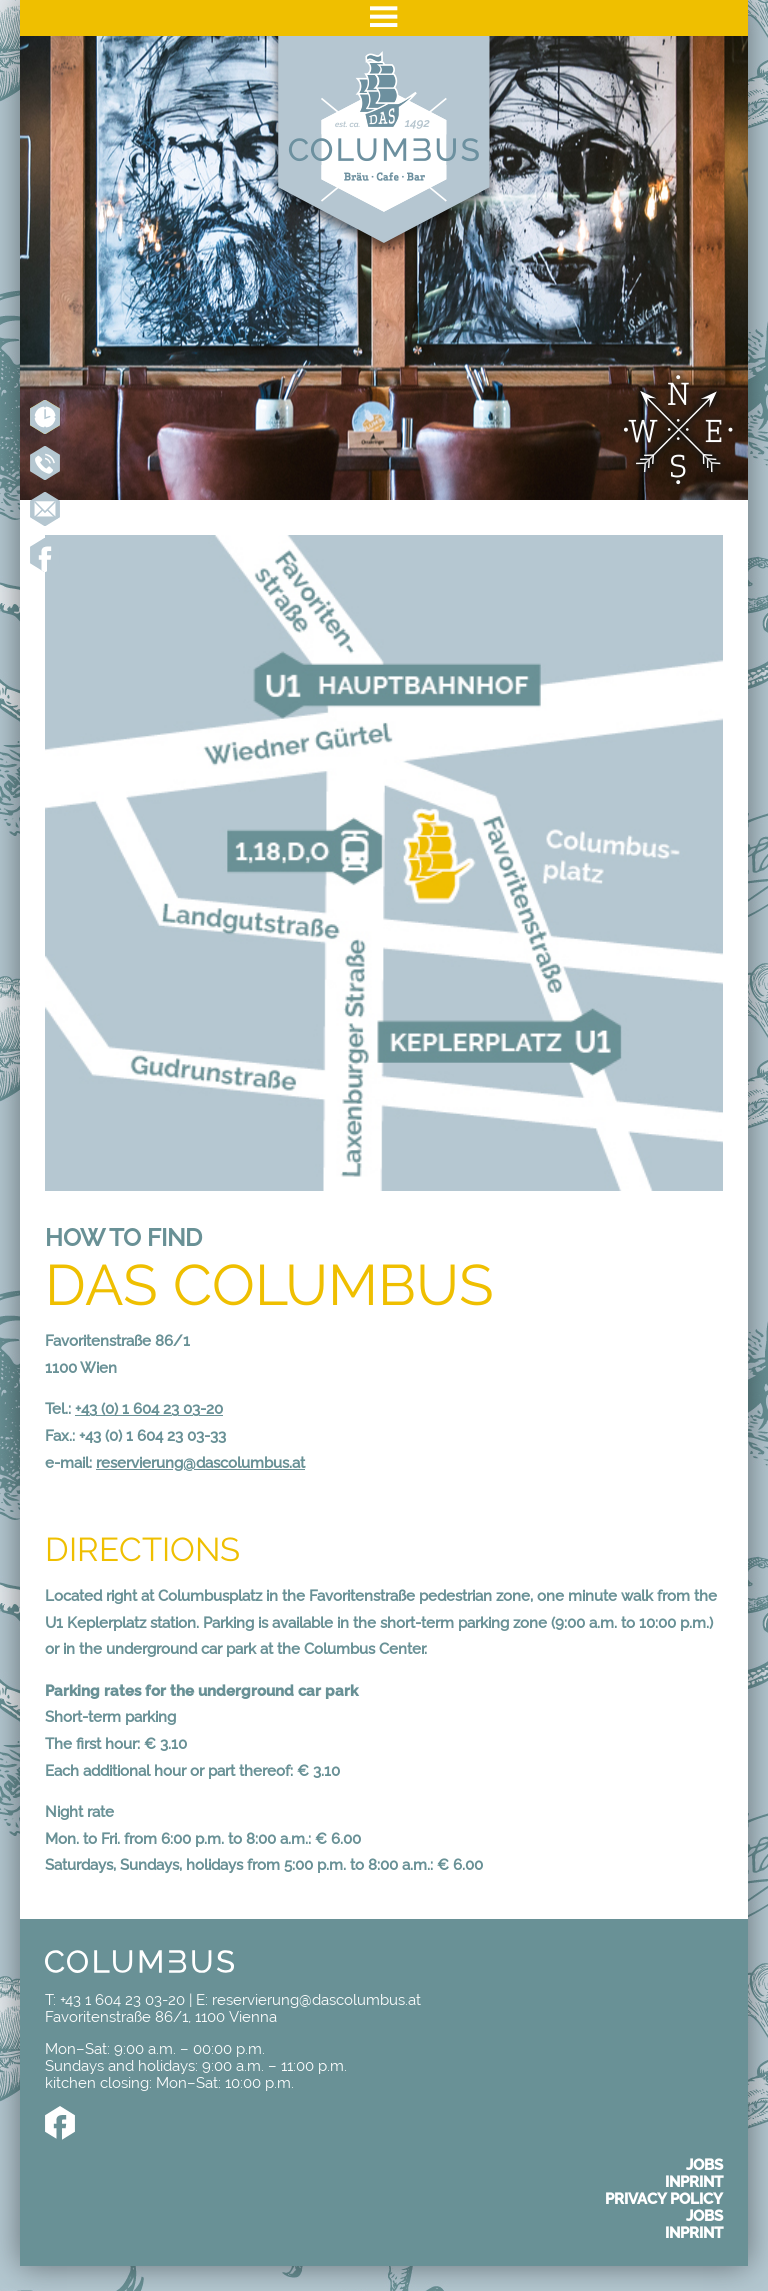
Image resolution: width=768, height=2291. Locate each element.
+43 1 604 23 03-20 (45, 463)
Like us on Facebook (45, 555)
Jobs (704, 2164)
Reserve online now (45, 417)
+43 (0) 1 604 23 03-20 (149, 1408)
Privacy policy (664, 2198)
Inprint (694, 2181)
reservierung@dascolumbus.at (200, 1462)
